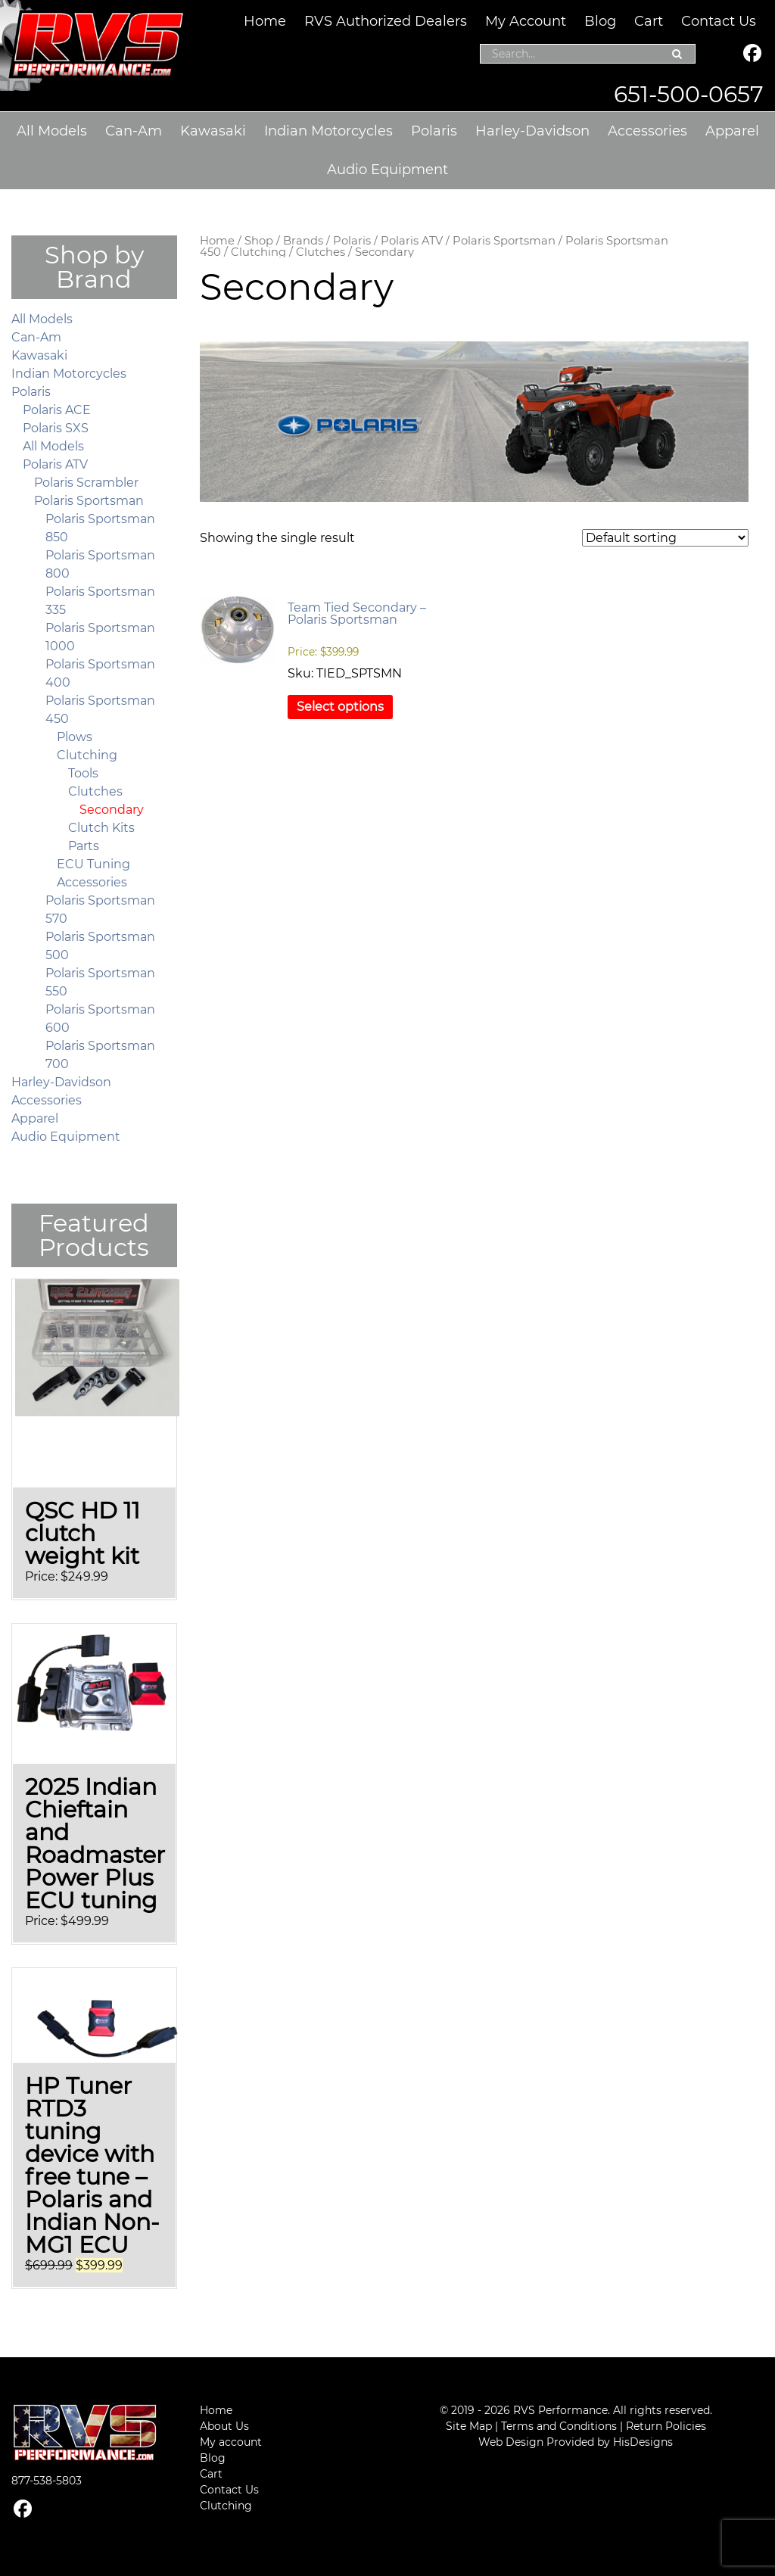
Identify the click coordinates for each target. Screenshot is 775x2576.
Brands (303, 241)
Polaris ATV (412, 241)
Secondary (111, 809)
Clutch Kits (101, 828)
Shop (258, 241)
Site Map (469, 2426)
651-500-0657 (689, 94)
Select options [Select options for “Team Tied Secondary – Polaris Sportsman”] (340, 706)
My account (231, 2442)
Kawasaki (213, 131)
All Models (52, 131)
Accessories (647, 131)
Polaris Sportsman (504, 241)
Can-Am (133, 131)
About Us (224, 2426)
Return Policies (666, 2426)
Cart (648, 21)
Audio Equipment (387, 169)
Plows (74, 737)
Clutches (320, 252)
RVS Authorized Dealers (385, 21)
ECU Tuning (93, 864)
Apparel (732, 131)
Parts (83, 846)
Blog (600, 21)
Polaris (434, 131)
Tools (83, 773)
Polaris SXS (56, 428)
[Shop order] (665, 538)
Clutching (258, 252)
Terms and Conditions (559, 2426)
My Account (525, 21)
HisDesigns (643, 2442)
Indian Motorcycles (328, 131)
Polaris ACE (57, 410)
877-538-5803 (46, 2480)
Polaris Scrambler (86, 482)
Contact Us (718, 21)
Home (265, 21)
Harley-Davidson (532, 131)
